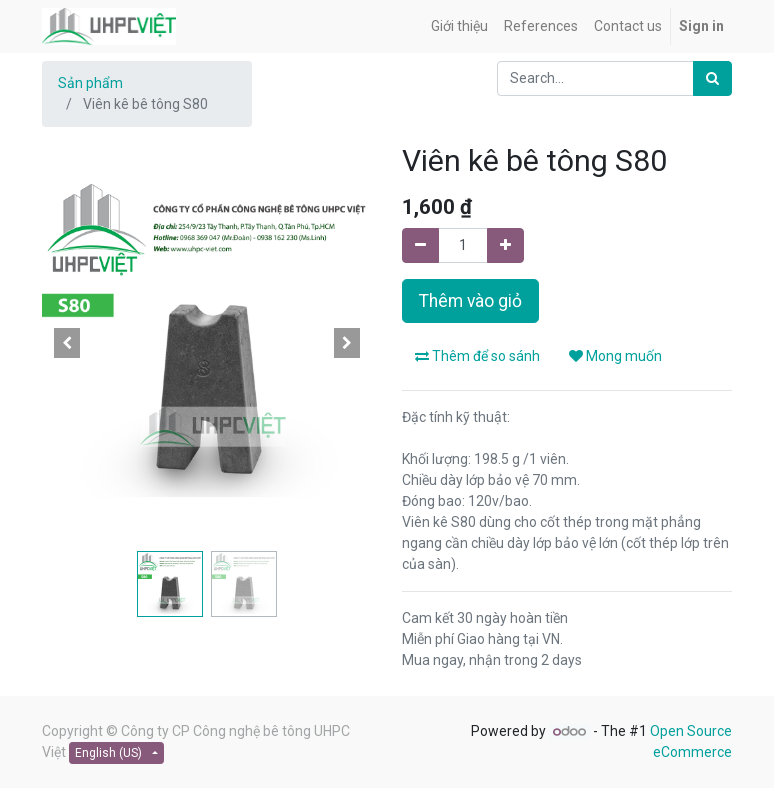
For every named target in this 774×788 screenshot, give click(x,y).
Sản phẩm (90, 83)
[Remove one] (420, 245)
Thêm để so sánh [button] (477, 356)
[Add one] (505, 245)
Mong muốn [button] (615, 356)
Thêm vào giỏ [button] (470, 301)
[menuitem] (459, 26)
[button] (67, 343)
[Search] (712, 78)
